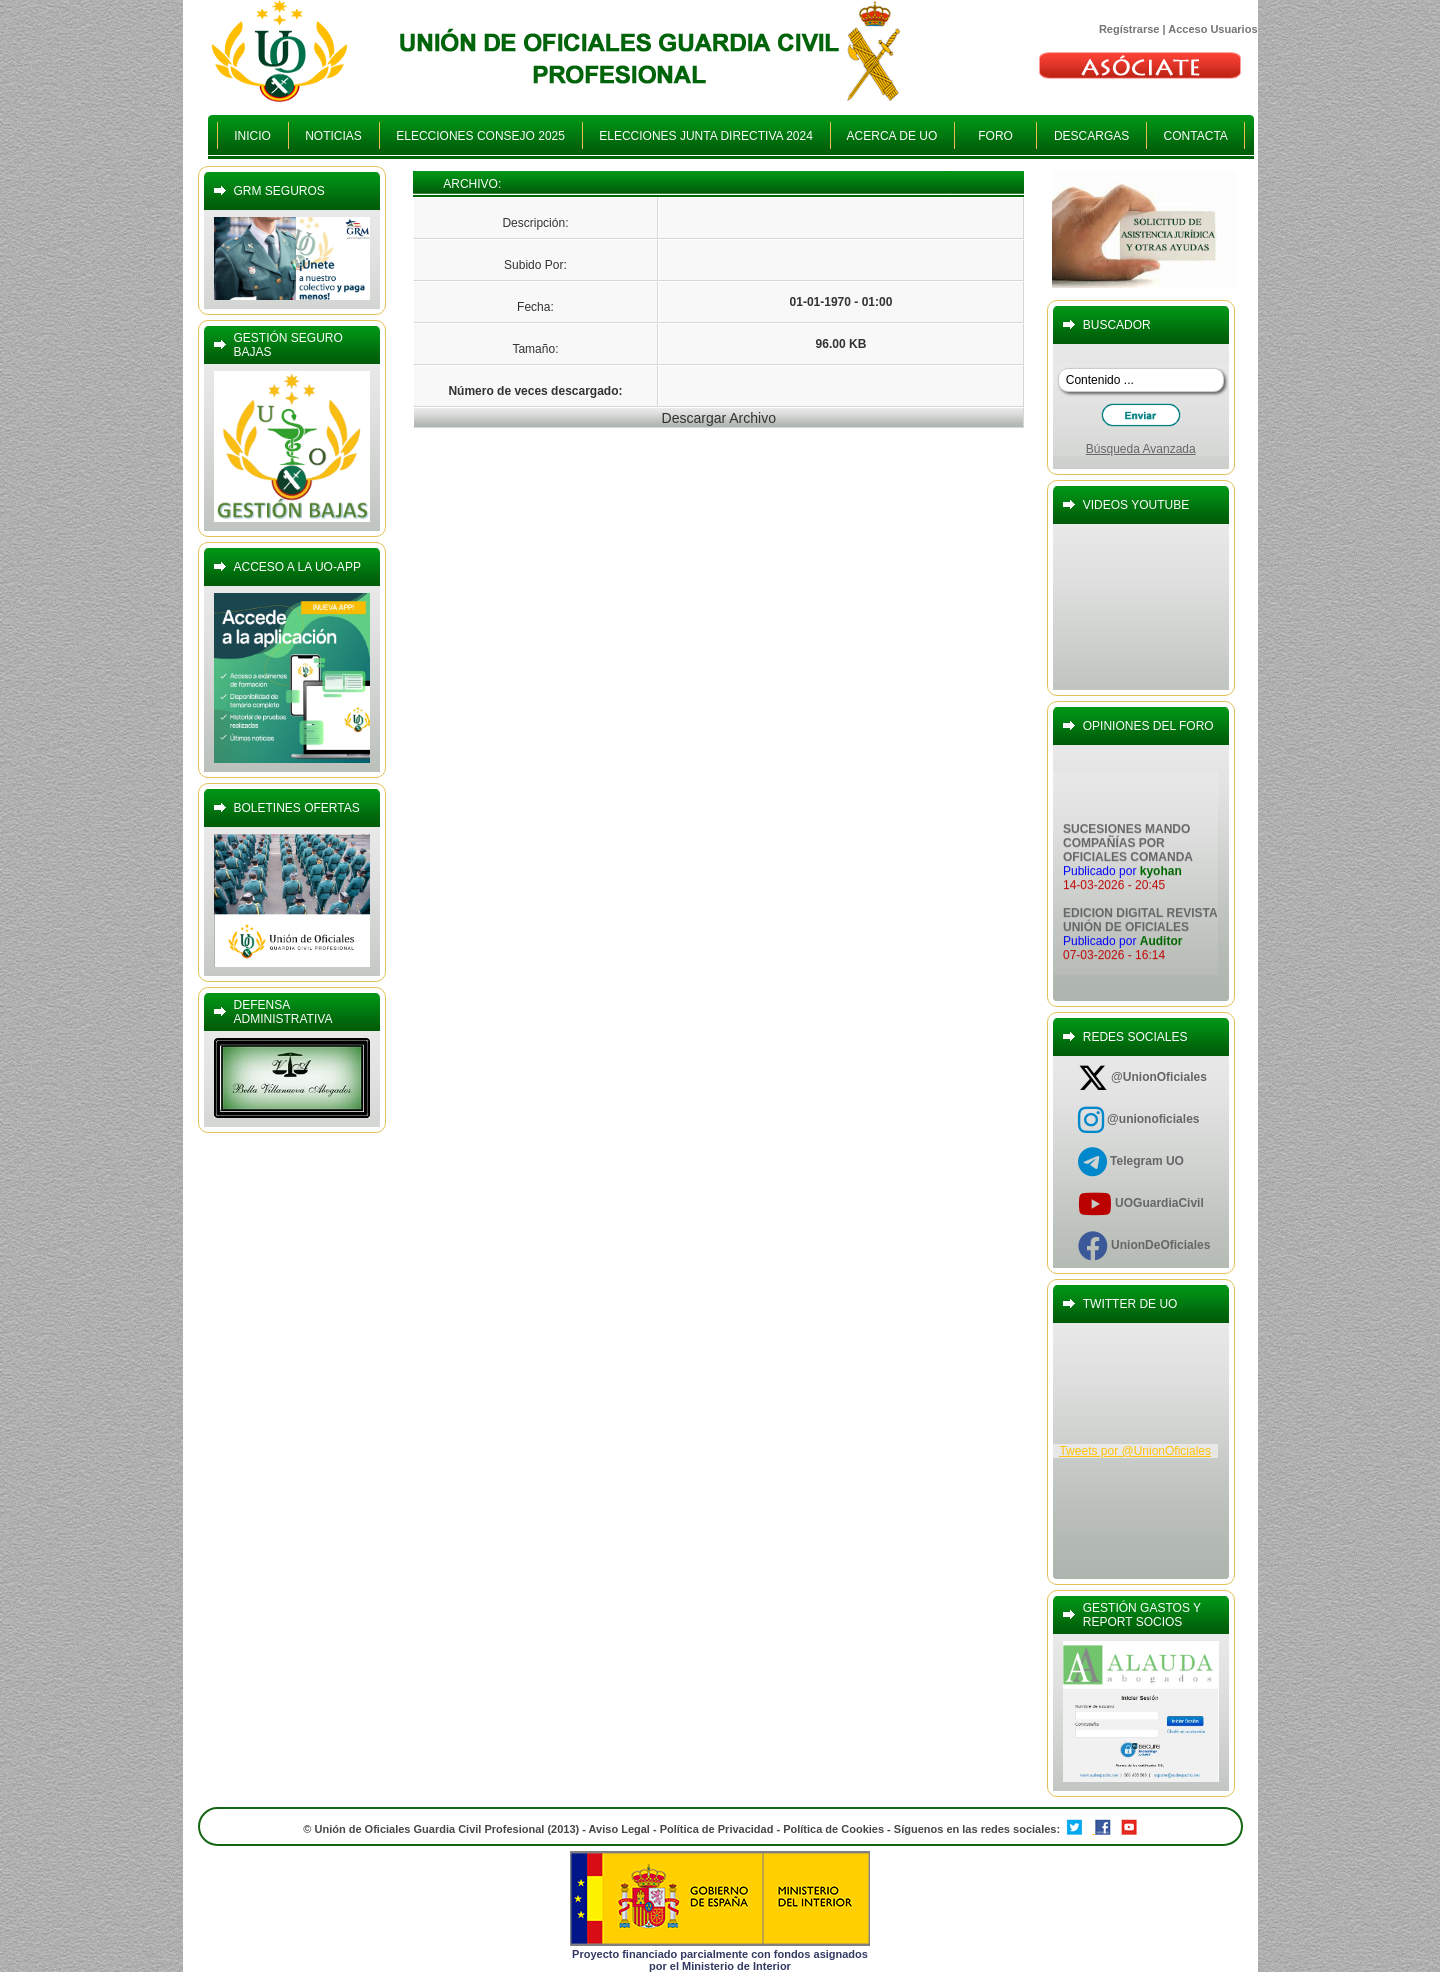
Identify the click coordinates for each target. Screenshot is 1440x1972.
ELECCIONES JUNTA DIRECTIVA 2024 (706, 136)
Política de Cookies (835, 1829)
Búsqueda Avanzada (1141, 449)
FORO (995, 136)
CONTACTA (1195, 136)
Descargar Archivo (719, 418)
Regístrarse (1129, 29)
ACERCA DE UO (892, 136)
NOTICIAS (334, 136)
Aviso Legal (619, 1829)
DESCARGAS (1091, 136)
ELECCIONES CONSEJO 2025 (481, 136)
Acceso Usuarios (1212, 29)
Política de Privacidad (717, 1829)
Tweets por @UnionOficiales (1135, 1451)
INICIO (253, 136)
